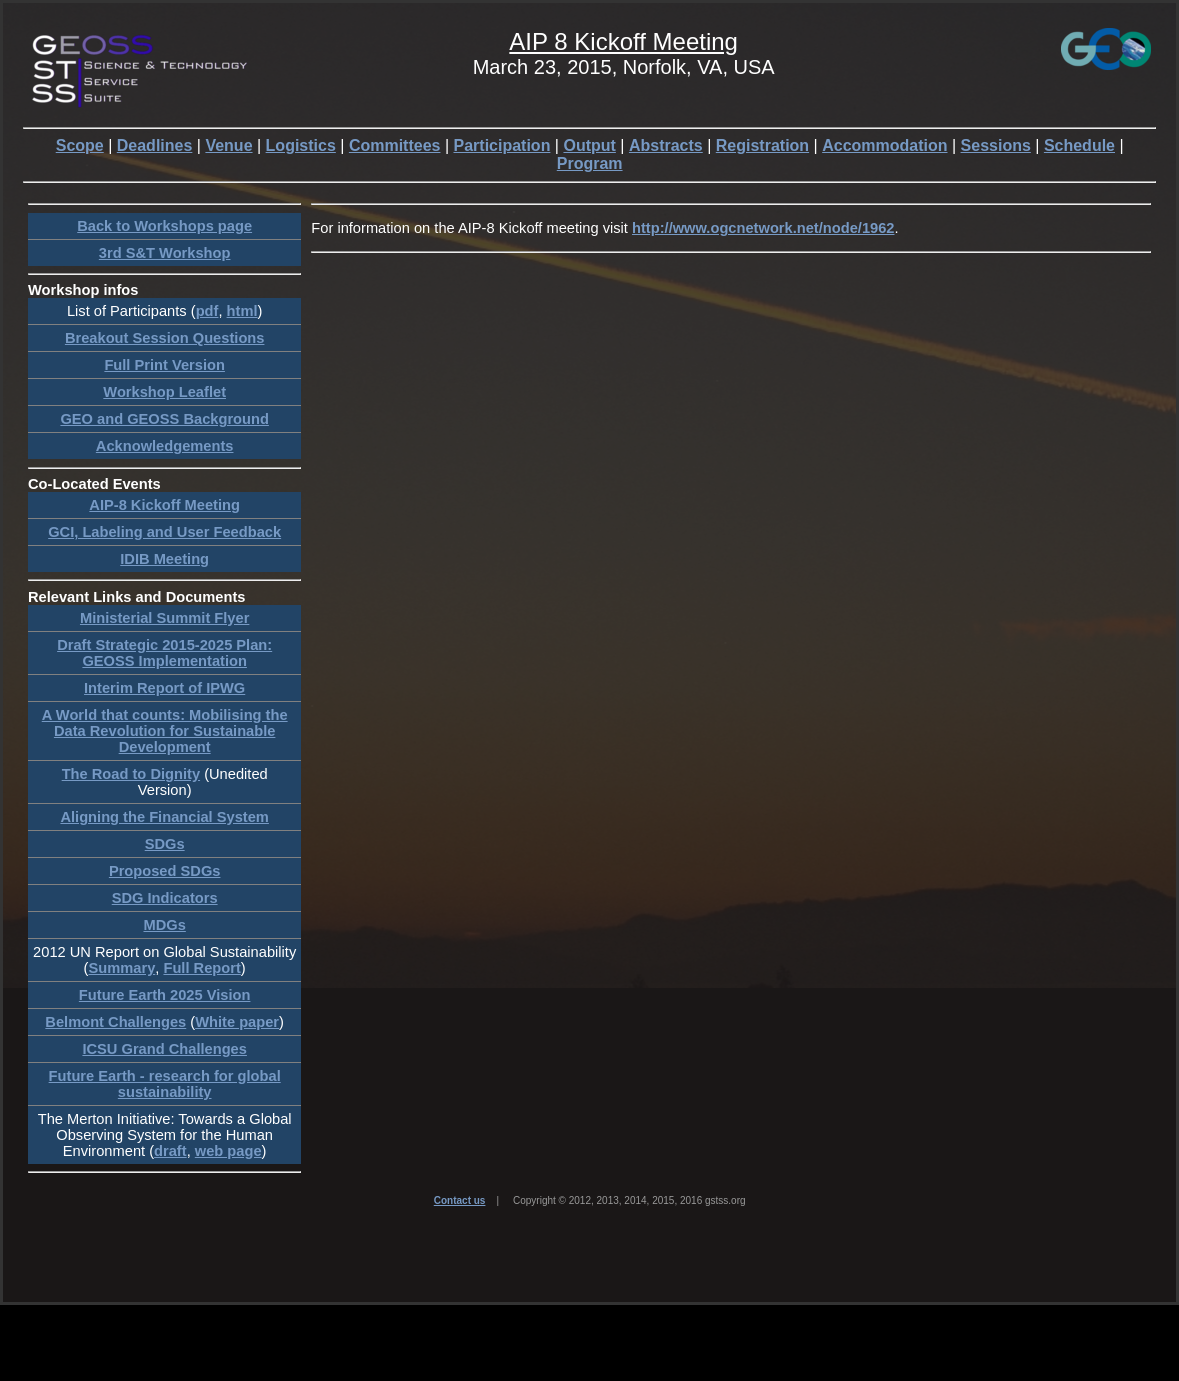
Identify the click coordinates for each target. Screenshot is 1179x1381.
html (242, 311)
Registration (762, 145)
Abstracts (666, 145)
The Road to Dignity (131, 774)
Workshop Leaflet (164, 392)
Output (589, 145)
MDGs (164, 925)
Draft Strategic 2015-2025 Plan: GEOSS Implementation (164, 653)
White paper (237, 1022)
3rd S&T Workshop (165, 253)
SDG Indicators (165, 898)
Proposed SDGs (165, 871)
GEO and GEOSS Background (164, 419)
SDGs (165, 844)
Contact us (460, 1200)
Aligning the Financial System (164, 817)
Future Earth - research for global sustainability (165, 1084)
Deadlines (155, 145)
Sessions (996, 145)
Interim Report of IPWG (164, 688)
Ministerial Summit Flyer (164, 618)
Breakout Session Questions (165, 338)
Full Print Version (164, 365)
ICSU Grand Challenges (164, 1049)
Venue (228, 145)
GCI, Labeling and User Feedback (164, 532)
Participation (502, 145)
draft (170, 1151)
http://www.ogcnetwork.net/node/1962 (763, 228)
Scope (80, 145)
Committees (395, 145)
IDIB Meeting (164, 559)
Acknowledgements (165, 446)
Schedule (1079, 145)
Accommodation (884, 145)
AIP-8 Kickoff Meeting (164, 505)
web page (228, 1151)
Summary (122, 968)
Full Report (201, 968)
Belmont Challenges (115, 1022)
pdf (207, 311)
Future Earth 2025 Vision (165, 995)
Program (590, 163)
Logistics (301, 145)
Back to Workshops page (164, 226)
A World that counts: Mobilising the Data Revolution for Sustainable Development (165, 731)
